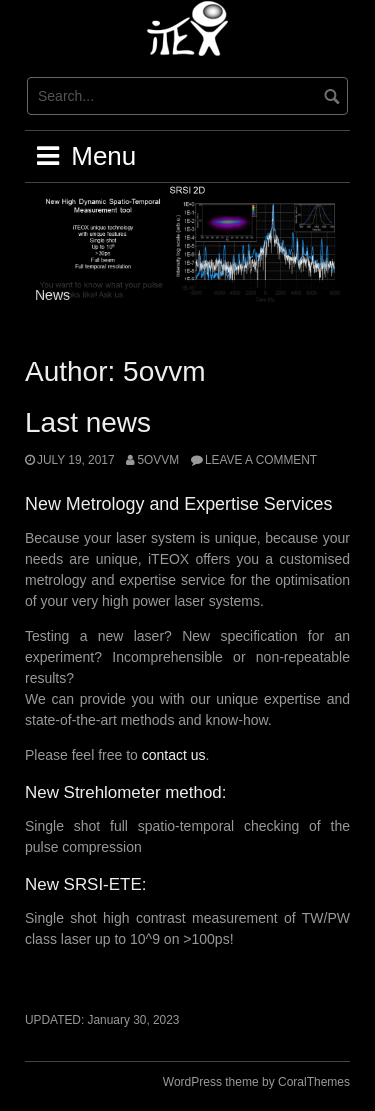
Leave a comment (261, 460)
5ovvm (158, 460)
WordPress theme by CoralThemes (256, 1082)
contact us (174, 755)
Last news (88, 422)
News (52, 295)
